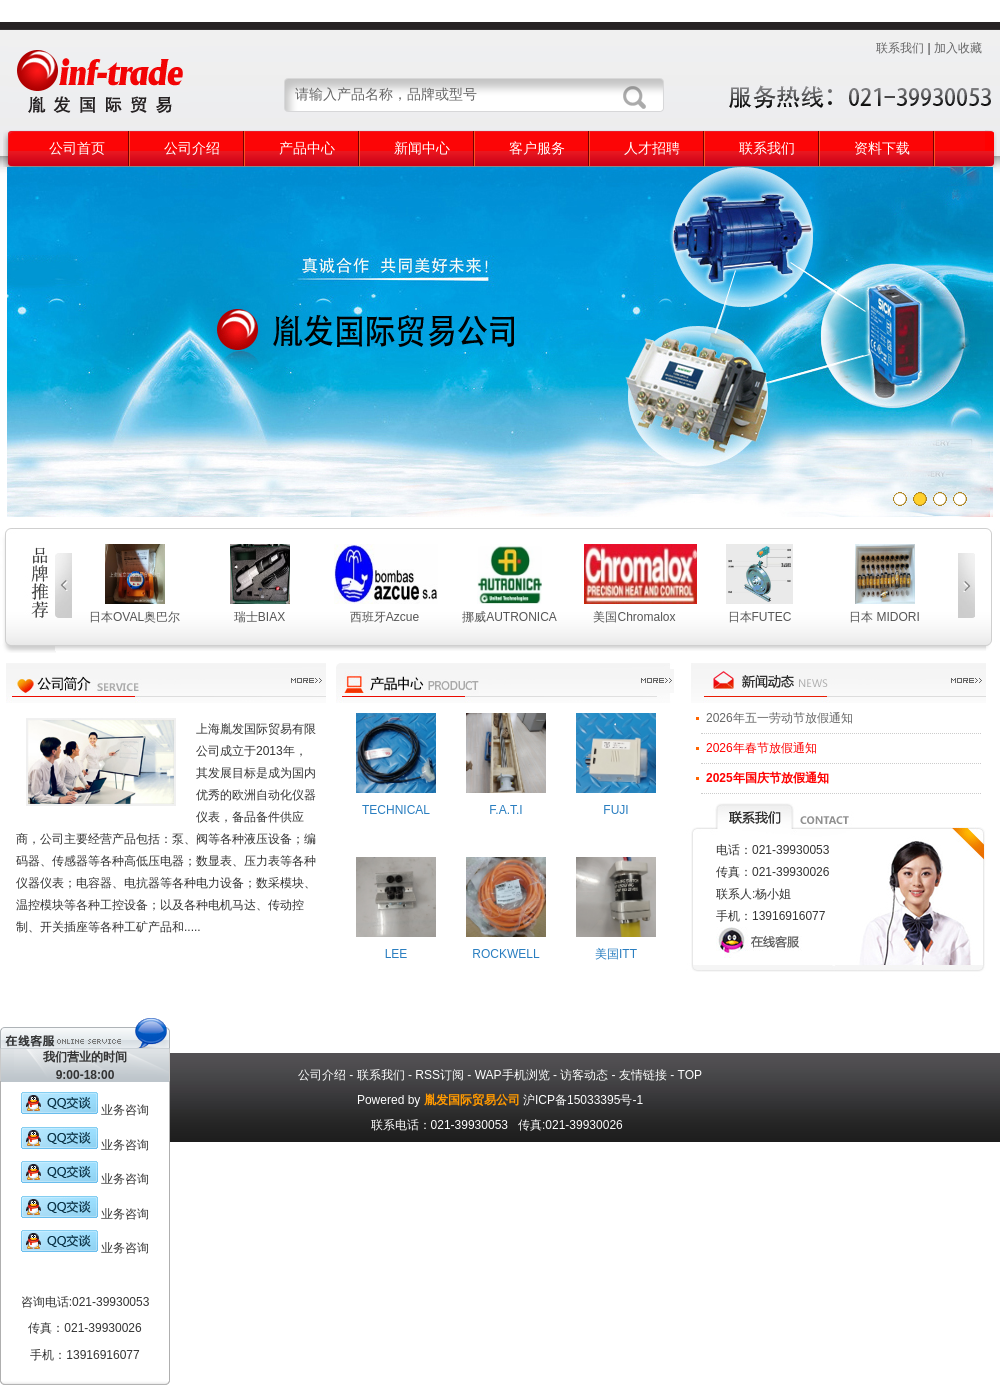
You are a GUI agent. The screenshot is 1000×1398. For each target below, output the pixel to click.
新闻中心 (422, 148)
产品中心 (307, 148)
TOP (690, 1075)
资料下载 (882, 148)
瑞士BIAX (259, 617)
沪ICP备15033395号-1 (583, 1100)
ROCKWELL (505, 954)
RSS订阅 (439, 1075)
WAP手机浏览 (512, 1075)
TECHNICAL (396, 810)
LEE (396, 954)
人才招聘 (652, 148)
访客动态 (584, 1075)
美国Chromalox (634, 617)
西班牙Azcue (384, 617)
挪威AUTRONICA (509, 617)
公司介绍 (192, 148)
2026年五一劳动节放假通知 (779, 718)
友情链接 (643, 1075)
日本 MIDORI (884, 617)
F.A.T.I (505, 810)
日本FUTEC (760, 617)
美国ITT (616, 954)
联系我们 (900, 48)
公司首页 (77, 148)
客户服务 (537, 148)
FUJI (615, 810)
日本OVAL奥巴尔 (134, 617)
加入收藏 (958, 48)
